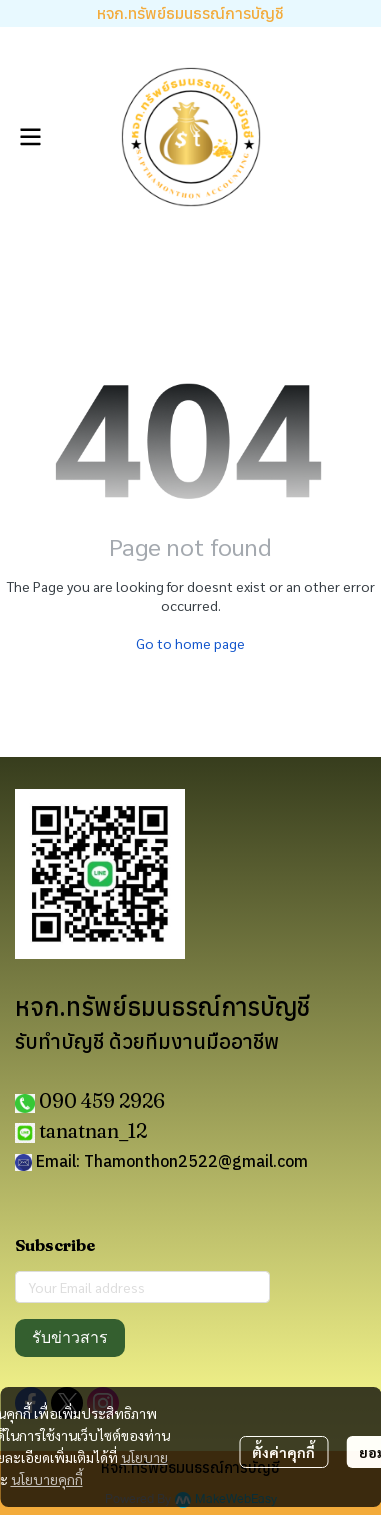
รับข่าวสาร (70, 1337)
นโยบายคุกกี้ (47, 1479)
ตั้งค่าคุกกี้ (283, 1452)
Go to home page (190, 643)
